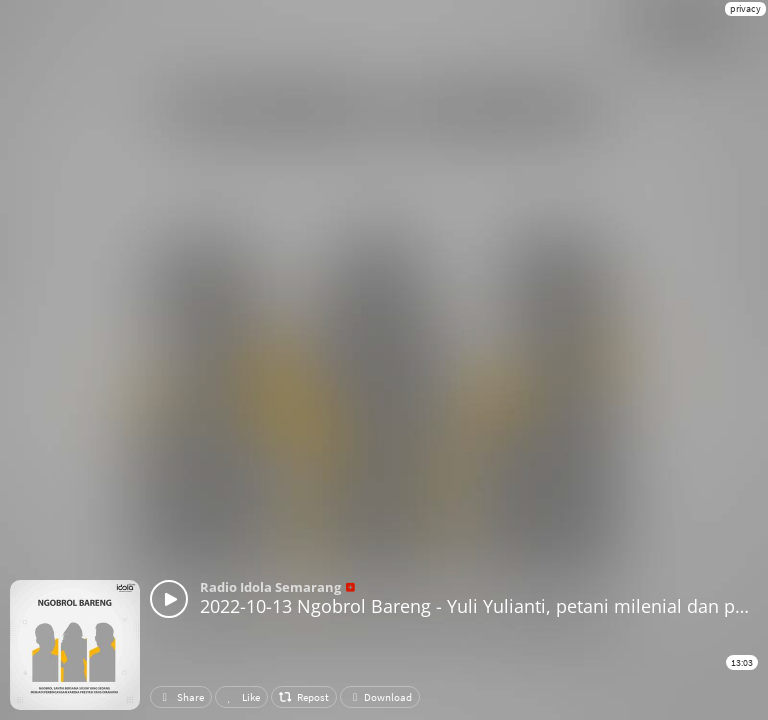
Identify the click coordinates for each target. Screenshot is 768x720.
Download (380, 697)
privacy (745, 8)
